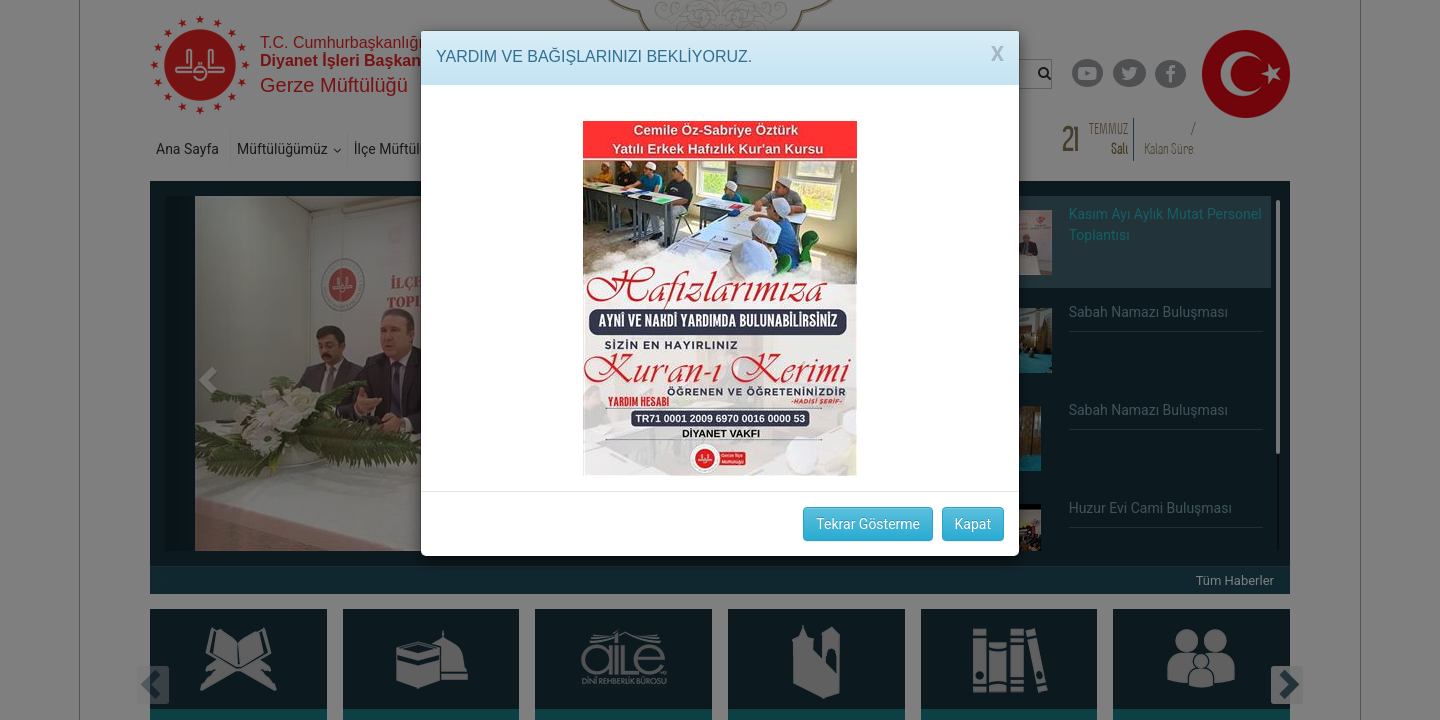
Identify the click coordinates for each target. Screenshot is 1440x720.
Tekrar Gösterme (868, 524)
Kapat (973, 524)
